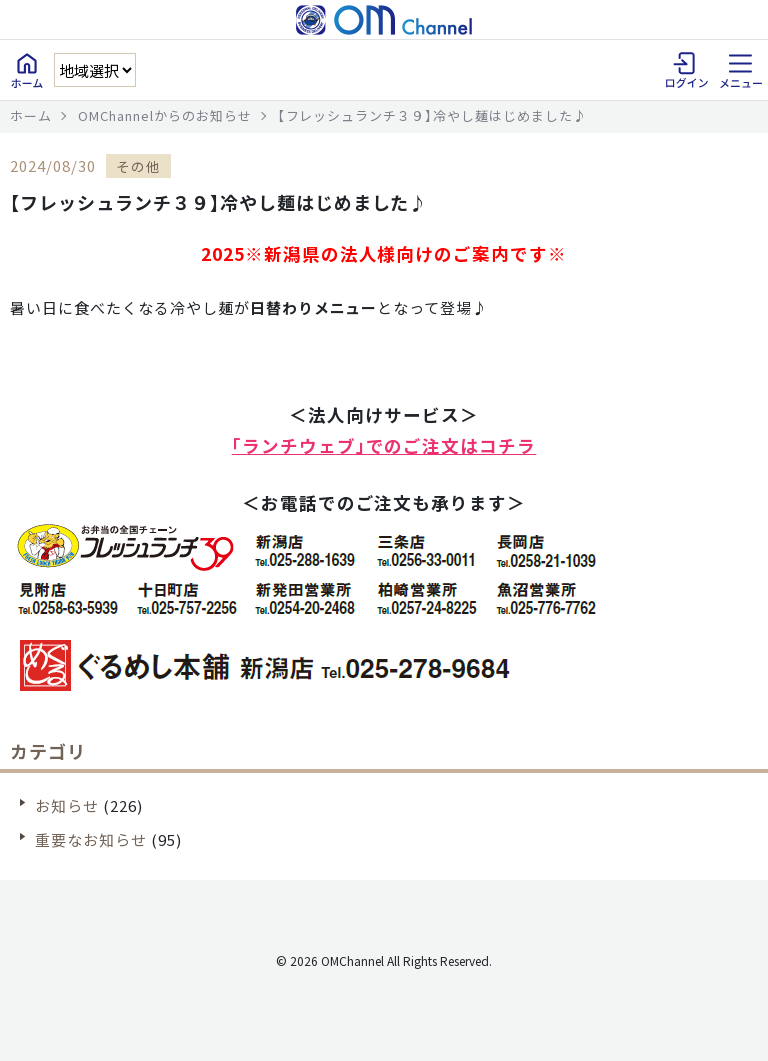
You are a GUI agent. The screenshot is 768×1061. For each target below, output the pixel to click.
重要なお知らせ (91, 839)
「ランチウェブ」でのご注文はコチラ (384, 445)
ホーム (31, 115)
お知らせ (67, 805)
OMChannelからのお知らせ (165, 115)
